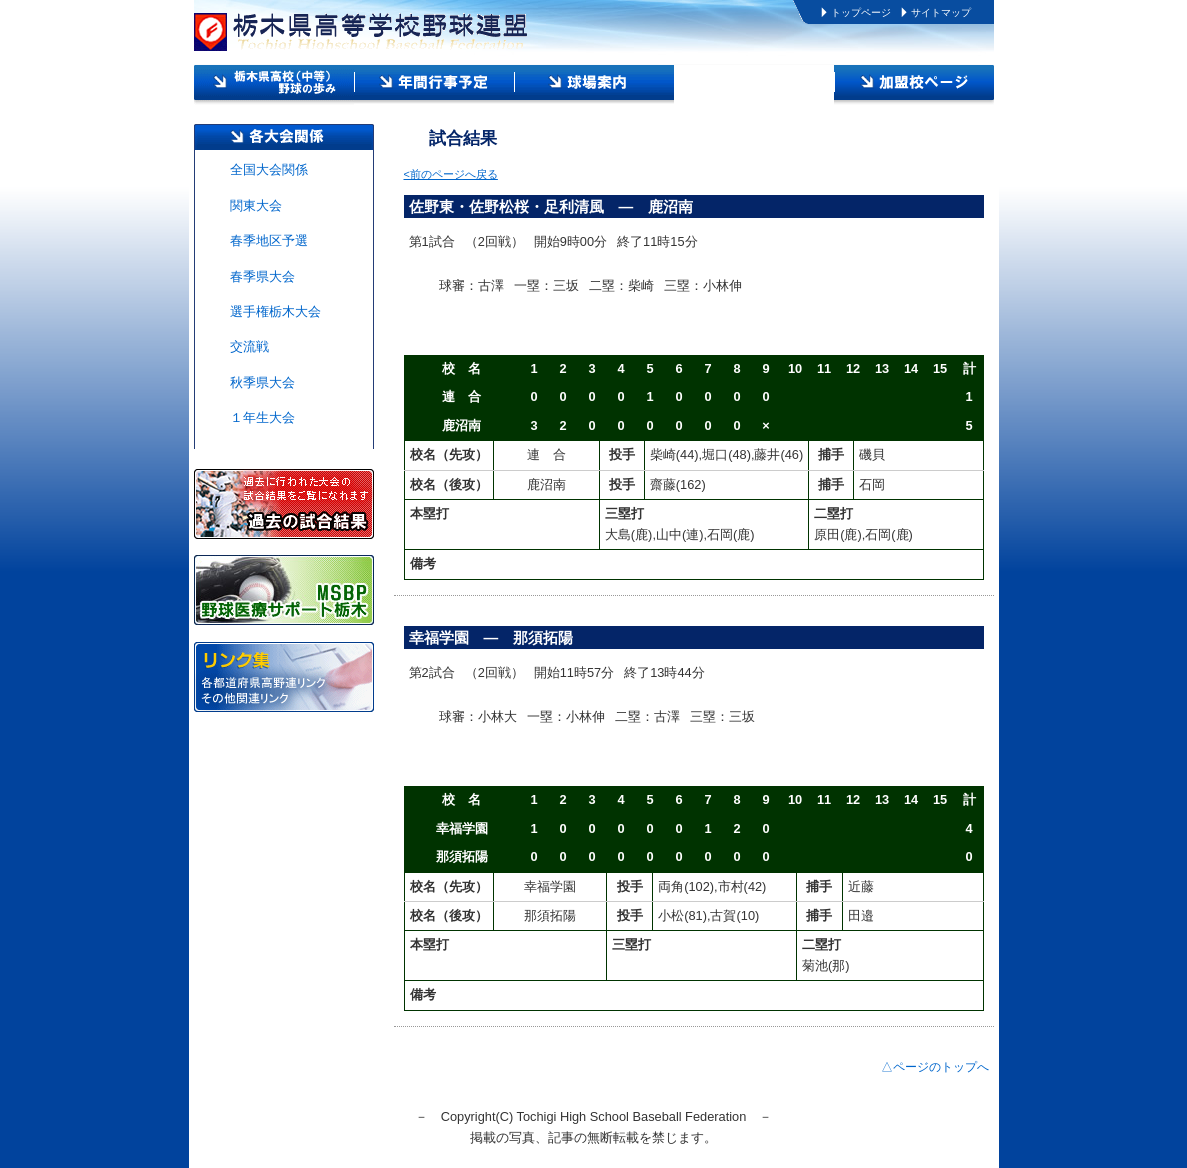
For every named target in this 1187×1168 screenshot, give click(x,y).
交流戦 (249, 346)
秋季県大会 (262, 382)
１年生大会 (262, 417)
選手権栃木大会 (275, 311)
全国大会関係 (269, 169)
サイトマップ (941, 12)
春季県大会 (262, 276)
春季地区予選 (269, 240)
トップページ (861, 12)
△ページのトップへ (935, 1067)
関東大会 (256, 205)
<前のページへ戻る (451, 174)
